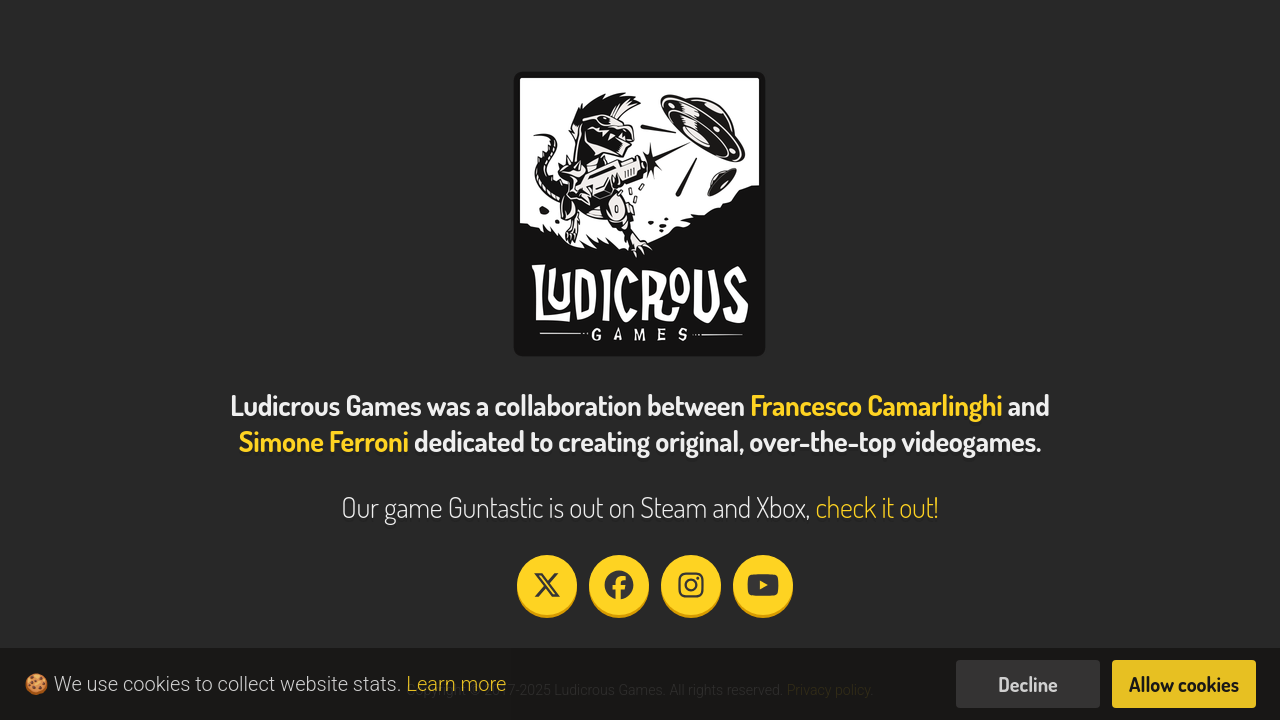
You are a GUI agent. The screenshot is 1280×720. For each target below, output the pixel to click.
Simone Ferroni (324, 441)
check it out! (876, 507)
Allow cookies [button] (1184, 684)
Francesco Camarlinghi (876, 405)
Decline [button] (1028, 684)
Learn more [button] (456, 684)
